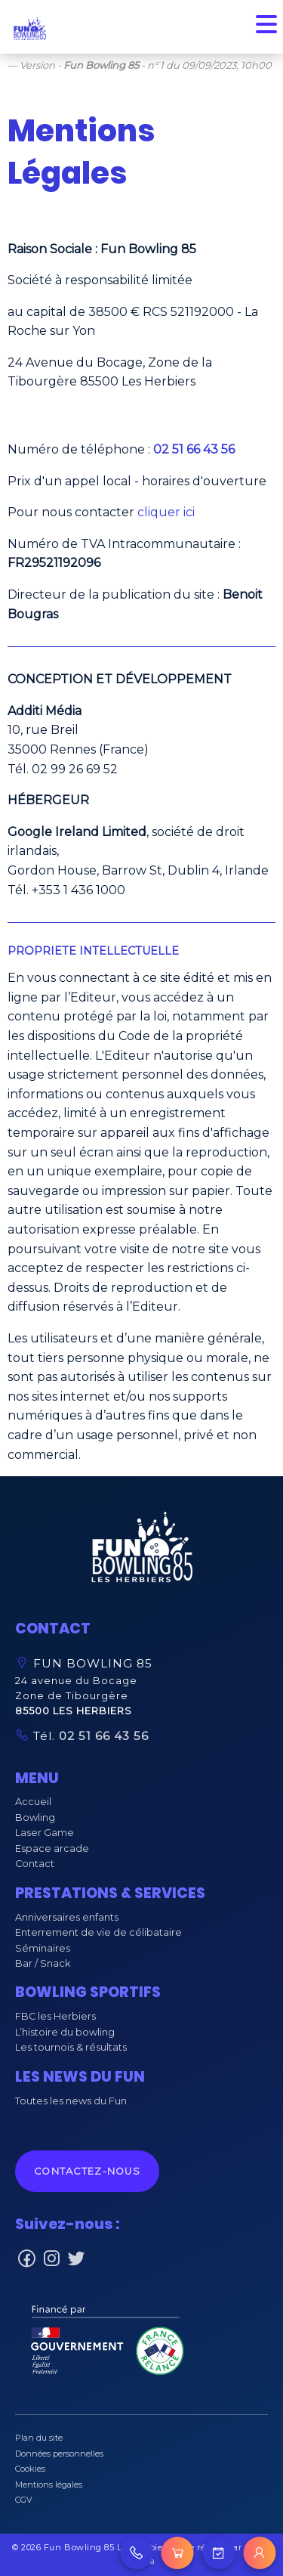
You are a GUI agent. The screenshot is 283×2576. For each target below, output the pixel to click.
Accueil (33, 1801)
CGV (23, 2499)
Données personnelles (59, 2453)
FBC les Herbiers (55, 2016)
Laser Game (44, 1832)
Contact (34, 1863)
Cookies (30, 2468)
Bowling (35, 1817)
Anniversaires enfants (66, 1917)
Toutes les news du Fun (71, 2101)
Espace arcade (52, 1848)
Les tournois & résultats (71, 2047)
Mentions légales (48, 2484)
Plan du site (39, 2437)
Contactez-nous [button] (87, 2171)
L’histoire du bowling (65, 2032)
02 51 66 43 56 (102, 1736)
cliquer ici (166, 512)
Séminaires (42, 1948)
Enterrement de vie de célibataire (98, 1932)
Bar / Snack (42, 1963)
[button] (142, 1550)
